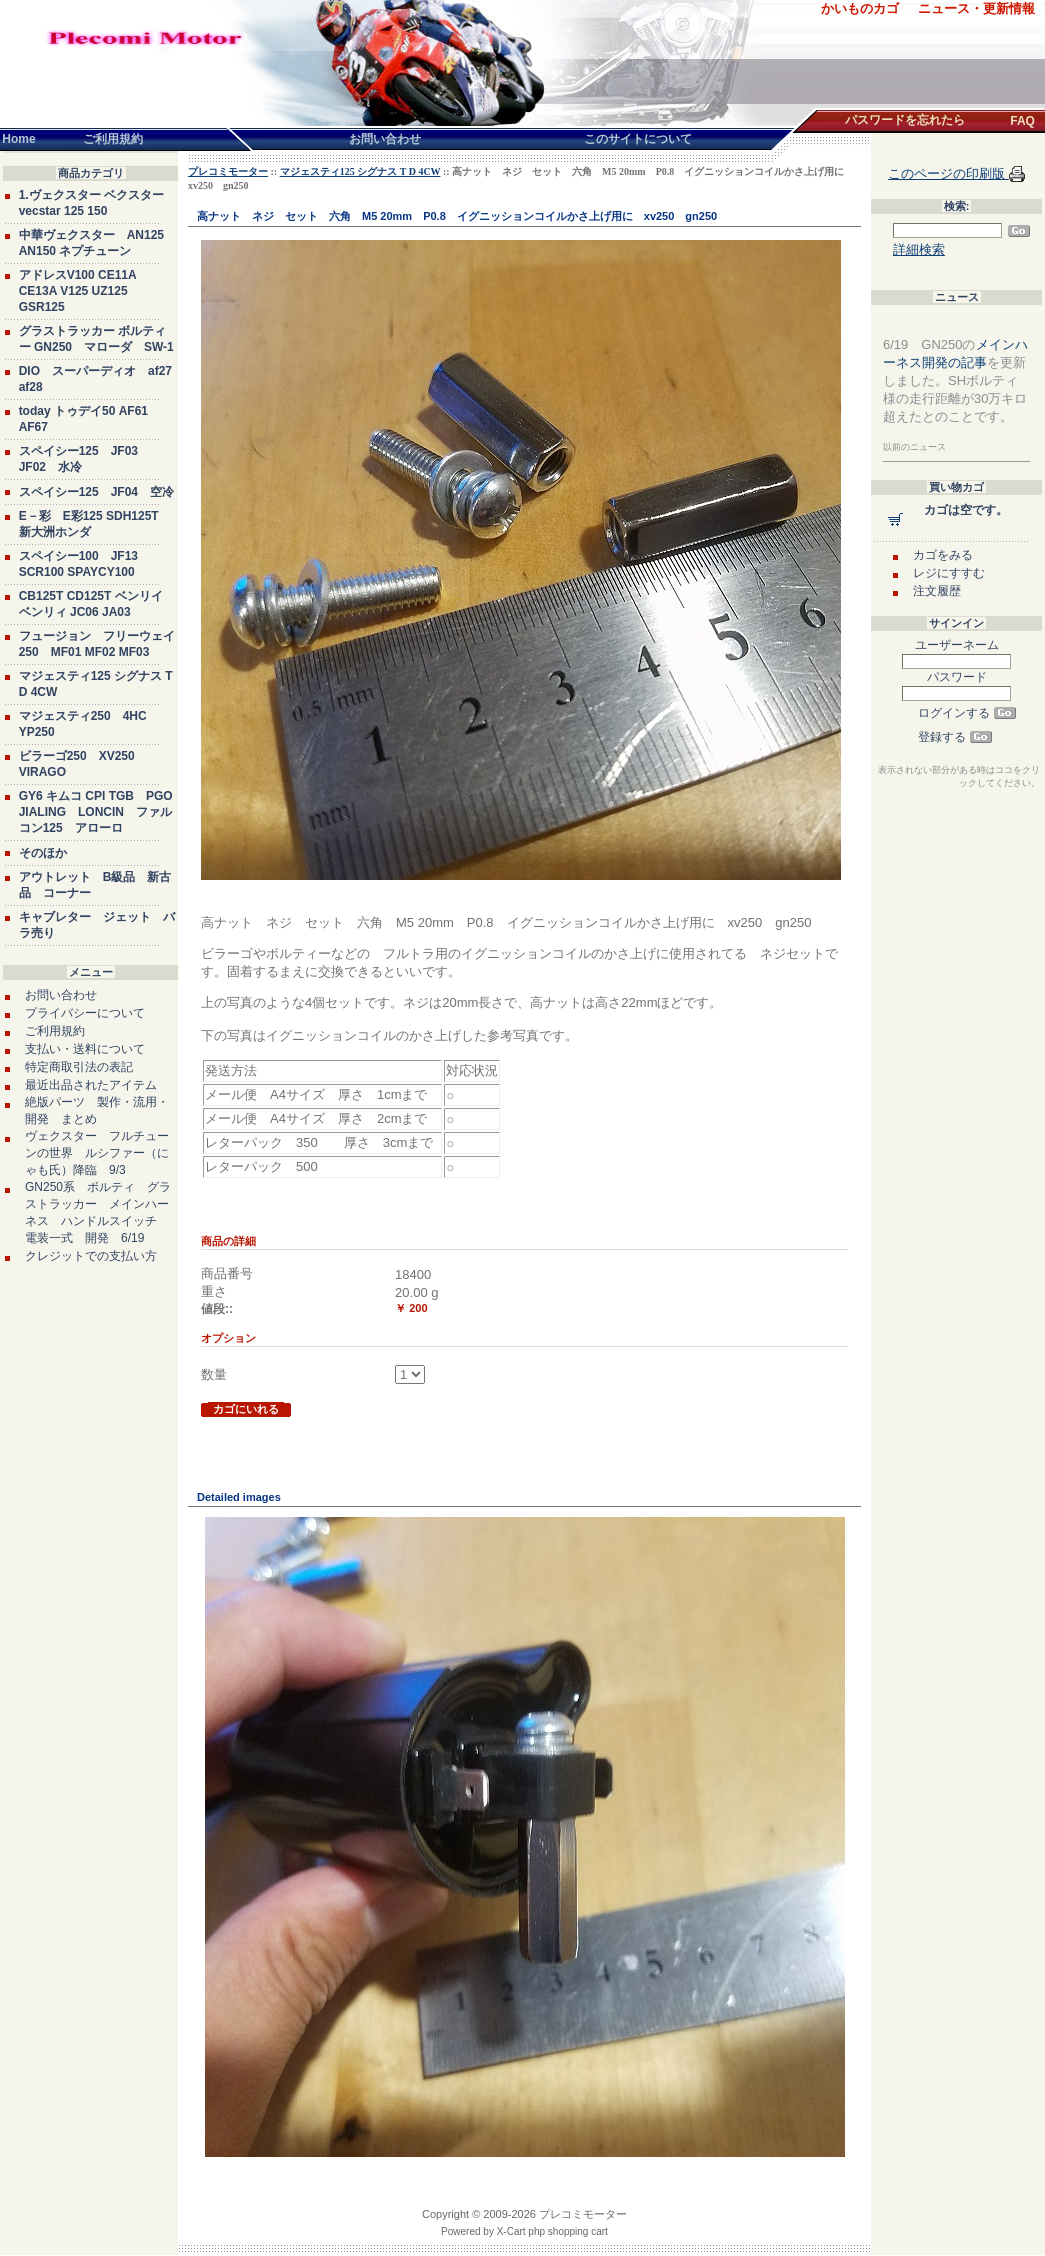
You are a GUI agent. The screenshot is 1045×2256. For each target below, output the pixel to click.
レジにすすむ (949, 573)
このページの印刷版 (948, 173)
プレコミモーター (228, 171)
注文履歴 (937, 591)
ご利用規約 (55, 1031)
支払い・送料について (85, 1049)
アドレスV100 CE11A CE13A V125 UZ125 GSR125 (78, 291)
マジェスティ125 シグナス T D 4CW (360, 171)
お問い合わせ (61, 995)
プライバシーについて (85, 1013)
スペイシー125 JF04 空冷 (96, 492)
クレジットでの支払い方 (91, 1256)
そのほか (43, 853)
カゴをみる (943, 555)
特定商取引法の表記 (79, 1067)
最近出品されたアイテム (91, 1085)
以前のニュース (914, 447)
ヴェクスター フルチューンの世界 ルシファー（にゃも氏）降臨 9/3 (97, 1153)
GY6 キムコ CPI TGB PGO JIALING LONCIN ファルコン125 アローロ (96, 812)
